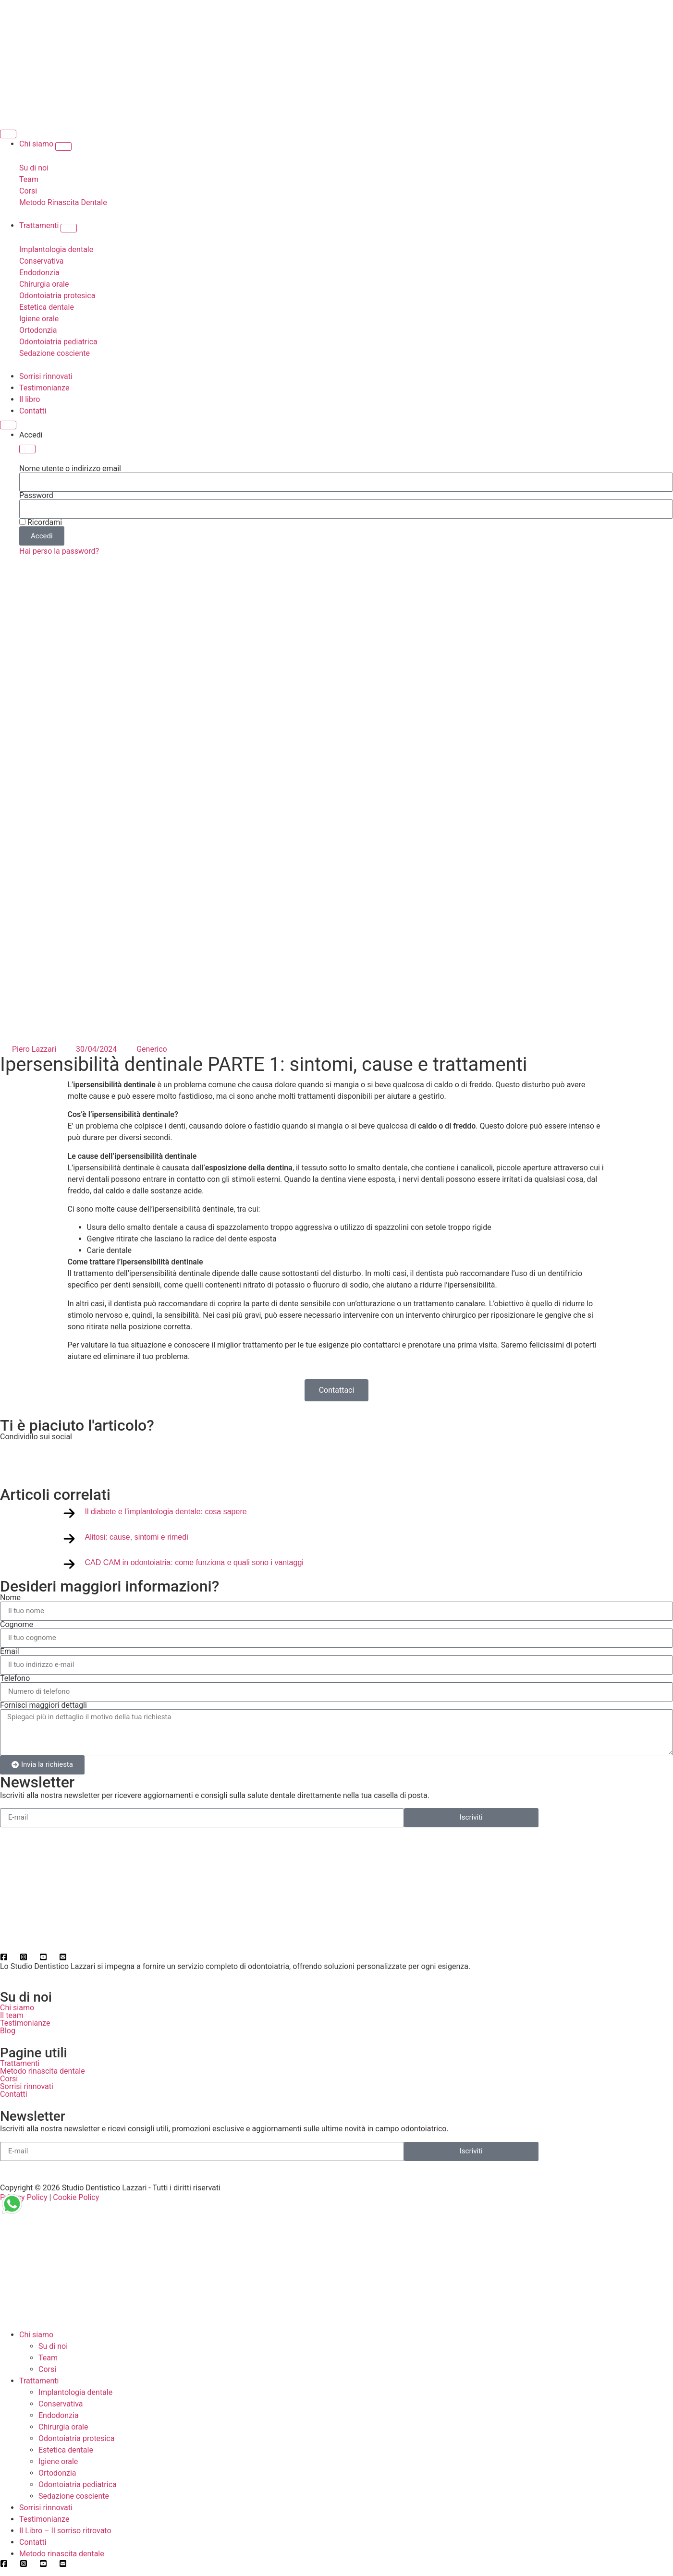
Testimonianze (25, 2023)
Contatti (13, 2094)
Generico (151, 1049)
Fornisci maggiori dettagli (43, 1705)
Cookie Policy (76, 2197)
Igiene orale (58, 2461)
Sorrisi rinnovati (26, 2086)
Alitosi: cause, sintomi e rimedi (136, 1537)
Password (36, 495)
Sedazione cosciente (73, 2496)
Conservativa (60, 2403)
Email (9, 1651)
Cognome (16, 1624)
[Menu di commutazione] (8, 134)
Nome (10, 1598)
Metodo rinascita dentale (42, 2071)
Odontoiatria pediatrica (77, 2484)
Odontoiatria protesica (76, 2438)
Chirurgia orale (63, 2426)
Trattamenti (19, 2063)
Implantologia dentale (75, 2392)
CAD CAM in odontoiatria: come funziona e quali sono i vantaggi (194, 1562)
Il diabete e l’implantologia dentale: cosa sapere (166, 1511)
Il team (12, 2015)
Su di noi (53, 2346)
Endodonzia (58, 2415)
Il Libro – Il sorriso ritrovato (65, 2530)
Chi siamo (17, 2007)
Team (48, 2357)
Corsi (9, 2078)
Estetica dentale (65, 2449)
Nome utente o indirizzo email (70, 469)
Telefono (15, 1678)
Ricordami (40, 522)
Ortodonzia (57, 2473)
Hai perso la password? (59, 551)
